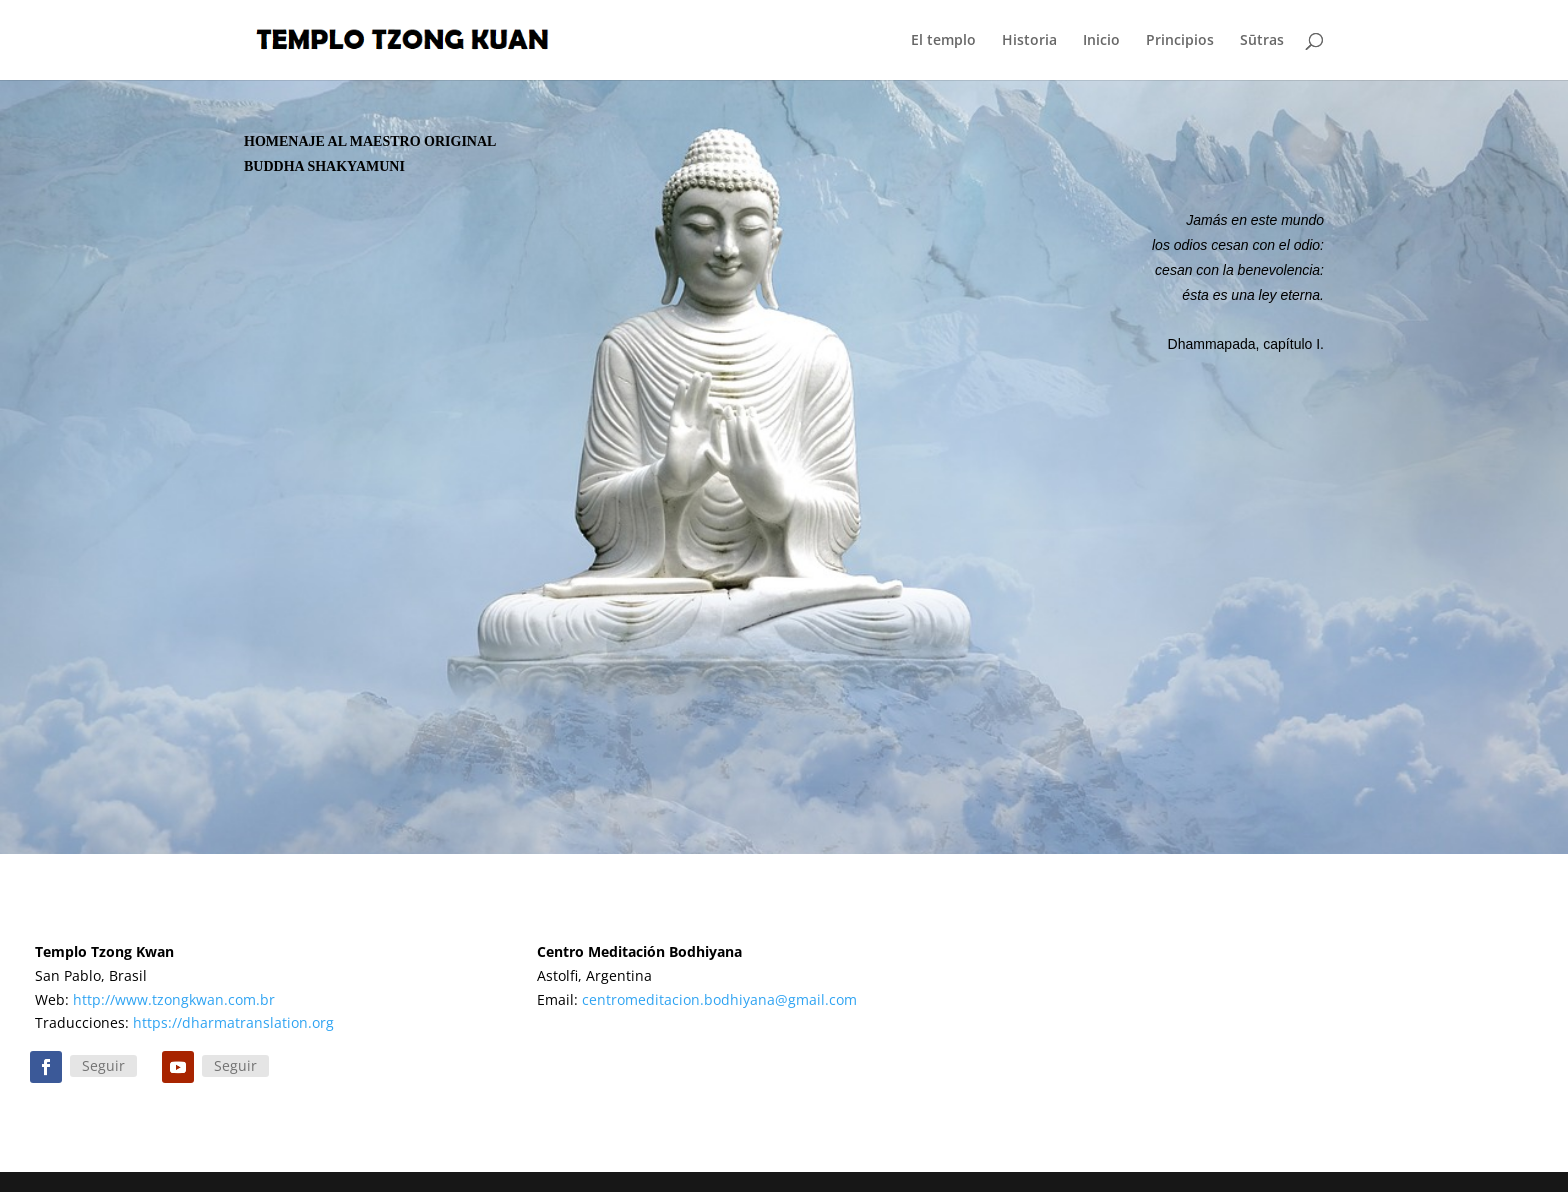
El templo (943, 41)
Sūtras (1262, 41)
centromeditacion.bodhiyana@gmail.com (719, 999)
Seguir (103, 1065)
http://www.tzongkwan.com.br (174, 999)
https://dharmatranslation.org (233, 1022)
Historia (1029, 41)
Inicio (1101, 41)
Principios (1180, 41)
